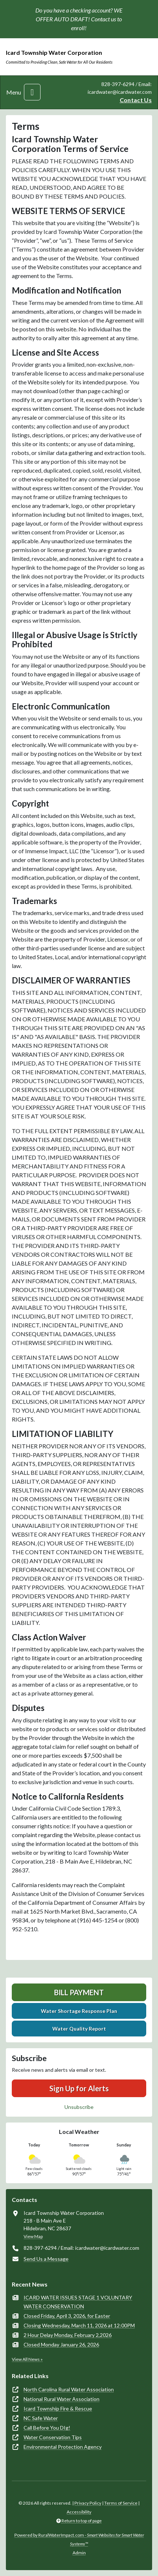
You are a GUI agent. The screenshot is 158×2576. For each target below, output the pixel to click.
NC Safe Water (41, 2418)
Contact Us (136, 99)
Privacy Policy (87, 2503)
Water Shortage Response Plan (79, 2011)
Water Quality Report (79, 2028)
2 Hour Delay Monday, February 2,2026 (68, 2335)
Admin (79, 2552)
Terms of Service (120, 2503)
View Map (33, 2236)
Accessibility (79, 2512)
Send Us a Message (46, 2259)
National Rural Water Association (61, 2399)
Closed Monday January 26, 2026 (61, 2344)
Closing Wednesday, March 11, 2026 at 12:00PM (79, 2325)
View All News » (27, 2359)
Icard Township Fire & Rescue (58, 2408)
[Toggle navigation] (32, 92)
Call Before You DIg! (47, 2427)
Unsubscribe (79, 2107)
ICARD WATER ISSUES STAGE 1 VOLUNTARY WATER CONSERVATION (78, 2301)
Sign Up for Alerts (79, 2088)
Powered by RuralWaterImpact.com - (79, 2539)
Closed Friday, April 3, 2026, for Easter (67, 2316)
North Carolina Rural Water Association (69, 2389)
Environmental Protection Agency (63, 2447)
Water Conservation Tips (53, 2437)
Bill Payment (79, 1992)
